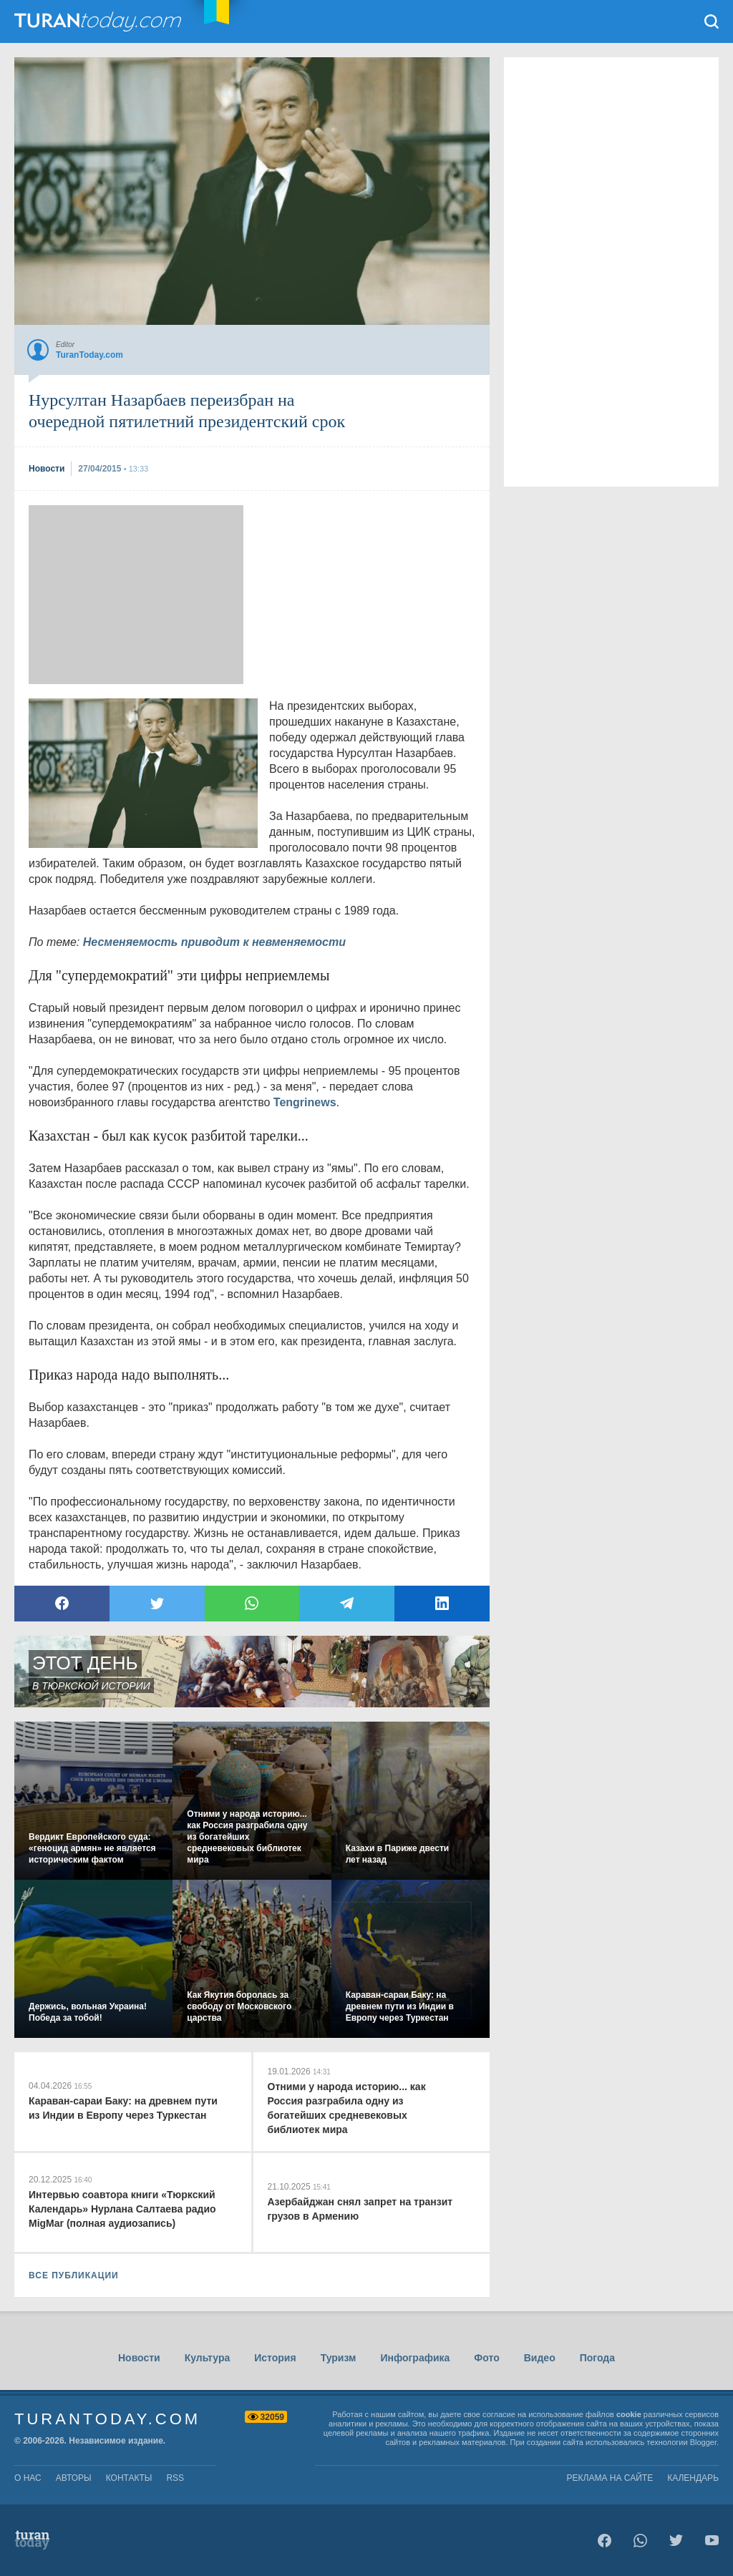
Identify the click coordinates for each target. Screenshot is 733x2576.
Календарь (693, 2478)
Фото (486, 2357)
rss (175, 2478)
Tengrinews (304, 1102)
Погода (597, 2357)
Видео (539, 2357)
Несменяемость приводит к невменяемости (214, 942)
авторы (74, 2478)
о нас (28, 2478)
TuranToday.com (99, 21)
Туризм (338, 2357)
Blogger (703, 2442)
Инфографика (415, 2357)
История (275, 2357)
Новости (139, 2357)
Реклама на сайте (610, 2478)
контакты (129, 2478)
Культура (207, 2357)
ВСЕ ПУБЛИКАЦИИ (74, 2275)
